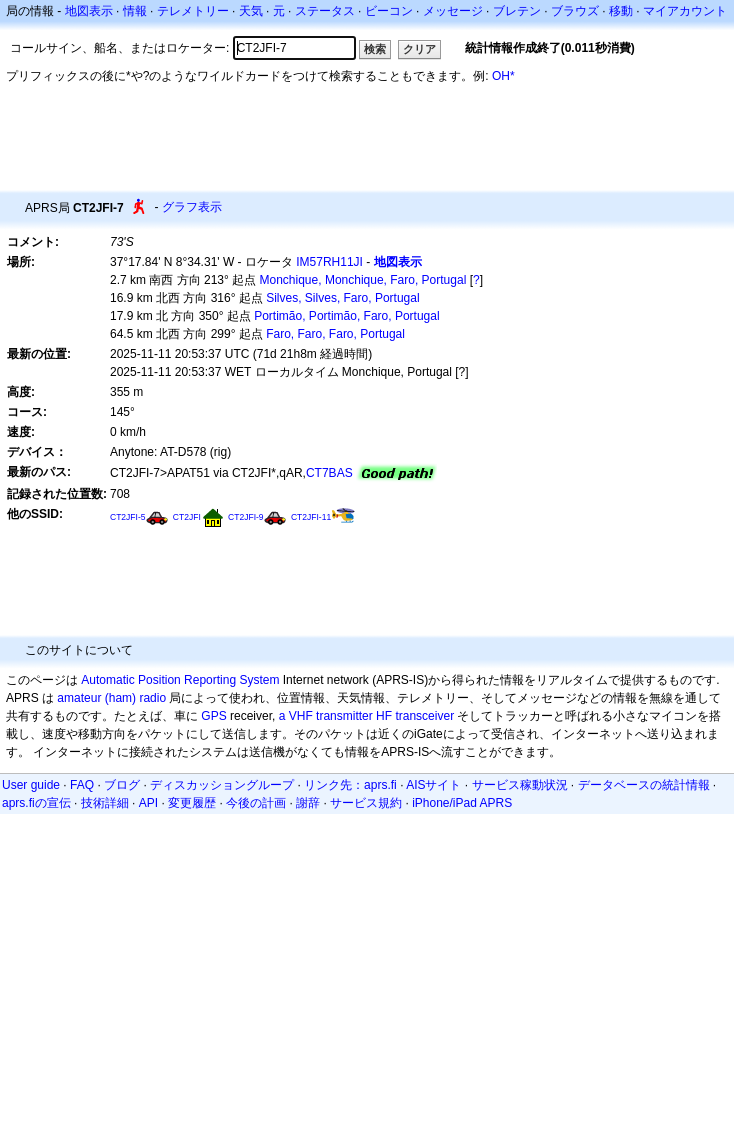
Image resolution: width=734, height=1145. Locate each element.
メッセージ (453, 11)
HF (384, 716)
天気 (251, 11)
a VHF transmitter (326, 716)
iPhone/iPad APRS (462, 803)
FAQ (82, 785)
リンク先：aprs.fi (350, 785)
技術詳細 (105, 803)
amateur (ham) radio (111, 698)
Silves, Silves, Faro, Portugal (342, 298)
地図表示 (89, 11)
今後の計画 (256, 803)
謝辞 (308, 803)
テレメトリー (193, 11)
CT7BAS (329, 473)
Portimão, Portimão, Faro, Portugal (346, 316)
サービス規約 (366, 803)
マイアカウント (685, 11)
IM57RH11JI (329, 262)
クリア (419, 49)
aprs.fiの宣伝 (36, 803)
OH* (503, 76)
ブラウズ (575, 11)
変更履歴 (192, 803)
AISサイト (433, 785)
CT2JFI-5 (128, 517)
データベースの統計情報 (644, 785)
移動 (621, 11)
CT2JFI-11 (311, 517)
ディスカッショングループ (222, 785)
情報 (135, 11)
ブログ (122, 785)
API (148, 803)
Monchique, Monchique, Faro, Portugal (363, 280)
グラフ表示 (192, 207)
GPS (213, 716)
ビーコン (389, 11)
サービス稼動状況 (520, 785)
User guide (31, 785)
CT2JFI (187, 517)
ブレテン (517, 11)
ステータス (325, 11)
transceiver (424, 716)
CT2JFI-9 (246, 517)
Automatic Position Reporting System (180, 680)
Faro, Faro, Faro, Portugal (335, 334)
